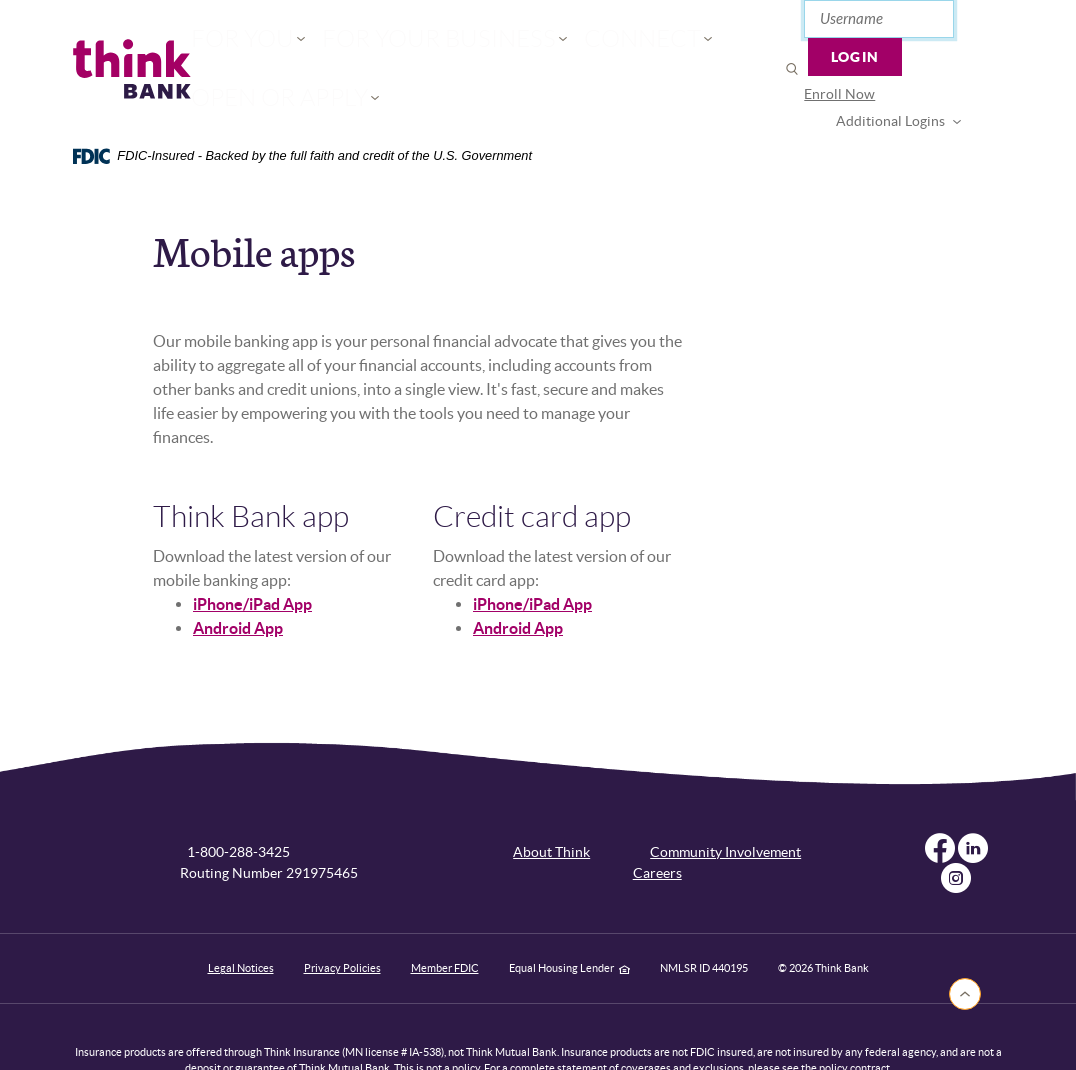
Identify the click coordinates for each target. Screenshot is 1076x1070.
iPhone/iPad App (252, 557)
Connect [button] (519, 45)
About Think (551, 805)
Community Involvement (725, 805)
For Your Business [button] (379, 45)
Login (957, 25)
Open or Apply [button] (641, 45)
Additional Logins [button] (913, 68)
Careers (657, 826)
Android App (238, 581)
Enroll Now (791, 68)
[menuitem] (791, 68)
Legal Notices (241, 921)
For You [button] (243, 45)
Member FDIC (445, 921)
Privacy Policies (342, 921)
